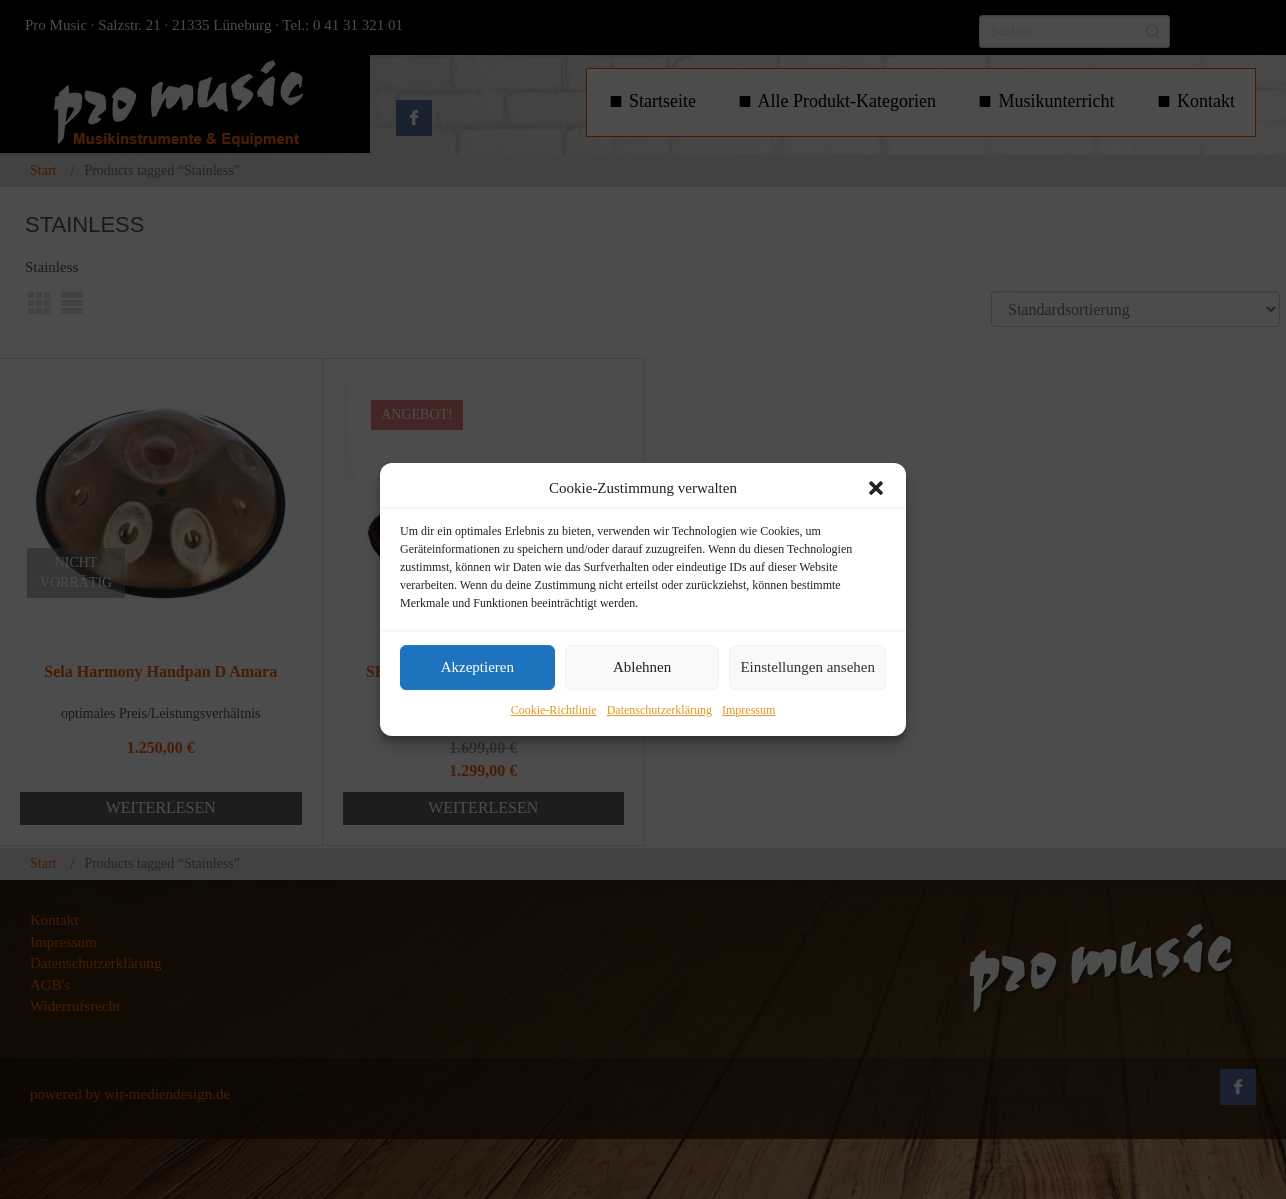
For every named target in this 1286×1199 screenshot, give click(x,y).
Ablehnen (642, 668)
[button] (876, 488)
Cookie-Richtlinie (554, 710)
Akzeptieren (477, 668)
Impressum (748, 710)
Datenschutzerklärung (659, 710)
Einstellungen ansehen (807, 668)
